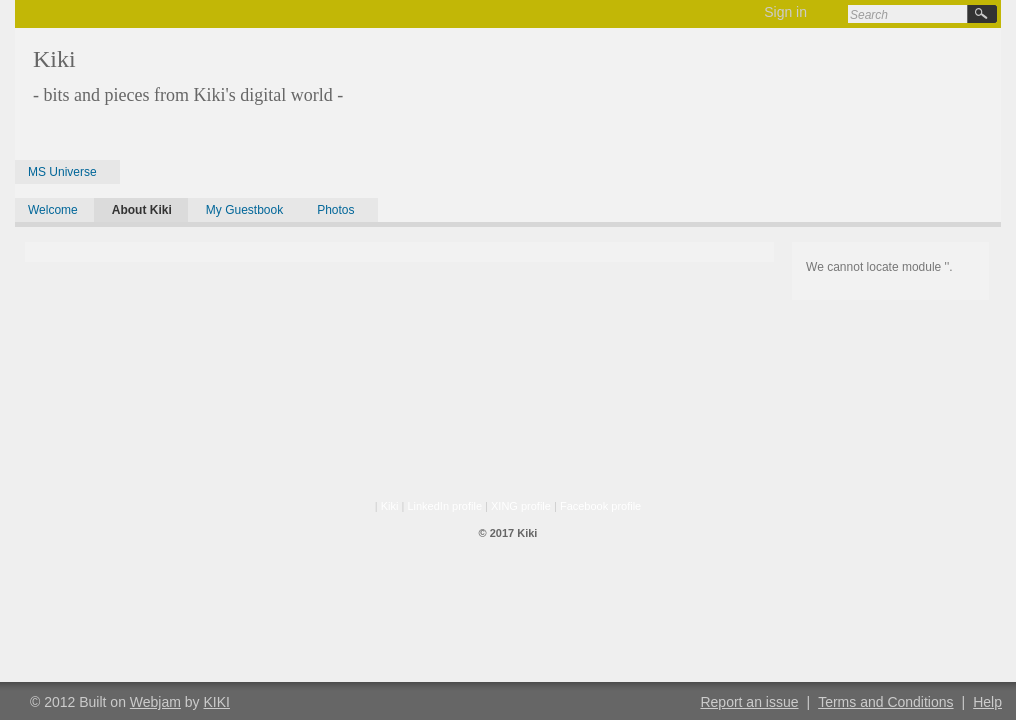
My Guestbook (244, 210)
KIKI (217, 702)
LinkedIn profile (444, 506)
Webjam (155, 702)
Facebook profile (600, 506)
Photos (335, 210)
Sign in (785, 12)
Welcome (53, 210)
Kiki (390, 506)
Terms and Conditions (885, 702)
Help (987, 702)
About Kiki (142, 210)
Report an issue (749, 702)
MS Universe (62, 172)
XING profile (521, 506)
